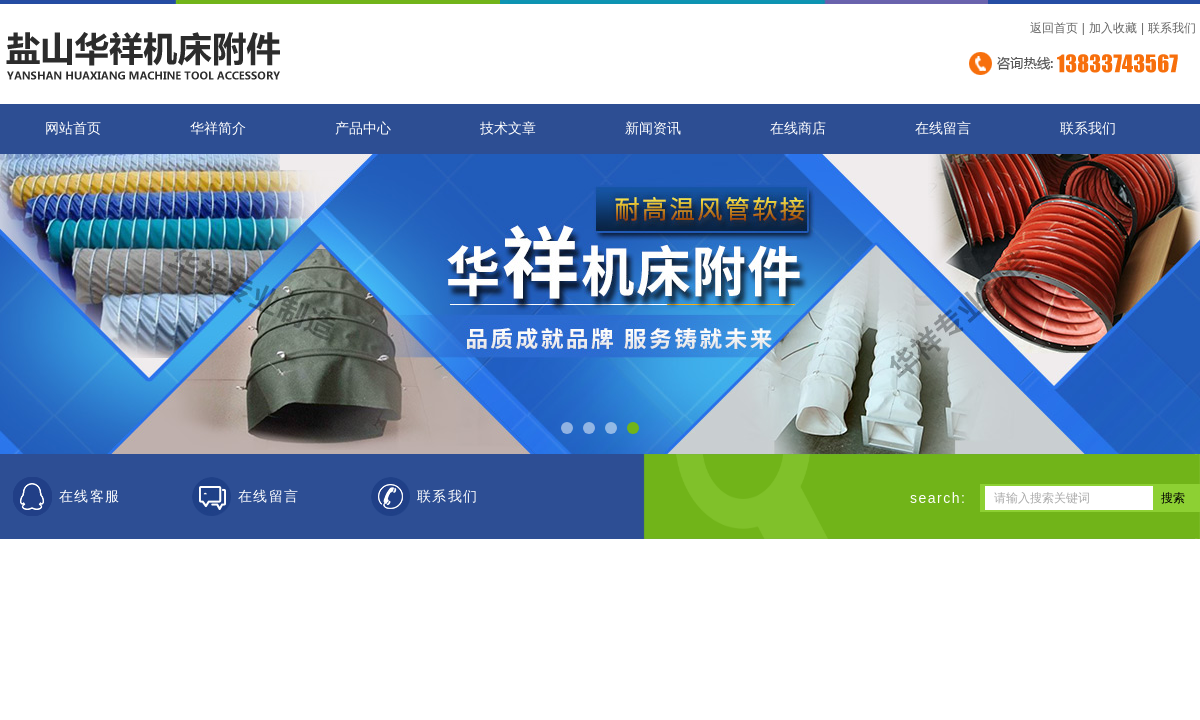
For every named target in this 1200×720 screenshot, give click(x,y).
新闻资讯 (653, 128)
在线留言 (943, 128)
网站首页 (73, 128)
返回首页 (1054, 28)
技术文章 (508, 128)
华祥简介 (218, 128)
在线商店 (798, 128)
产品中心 (363, 128)
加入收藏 (1113, 28)
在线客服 (90, 496)
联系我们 (1172, 28)
